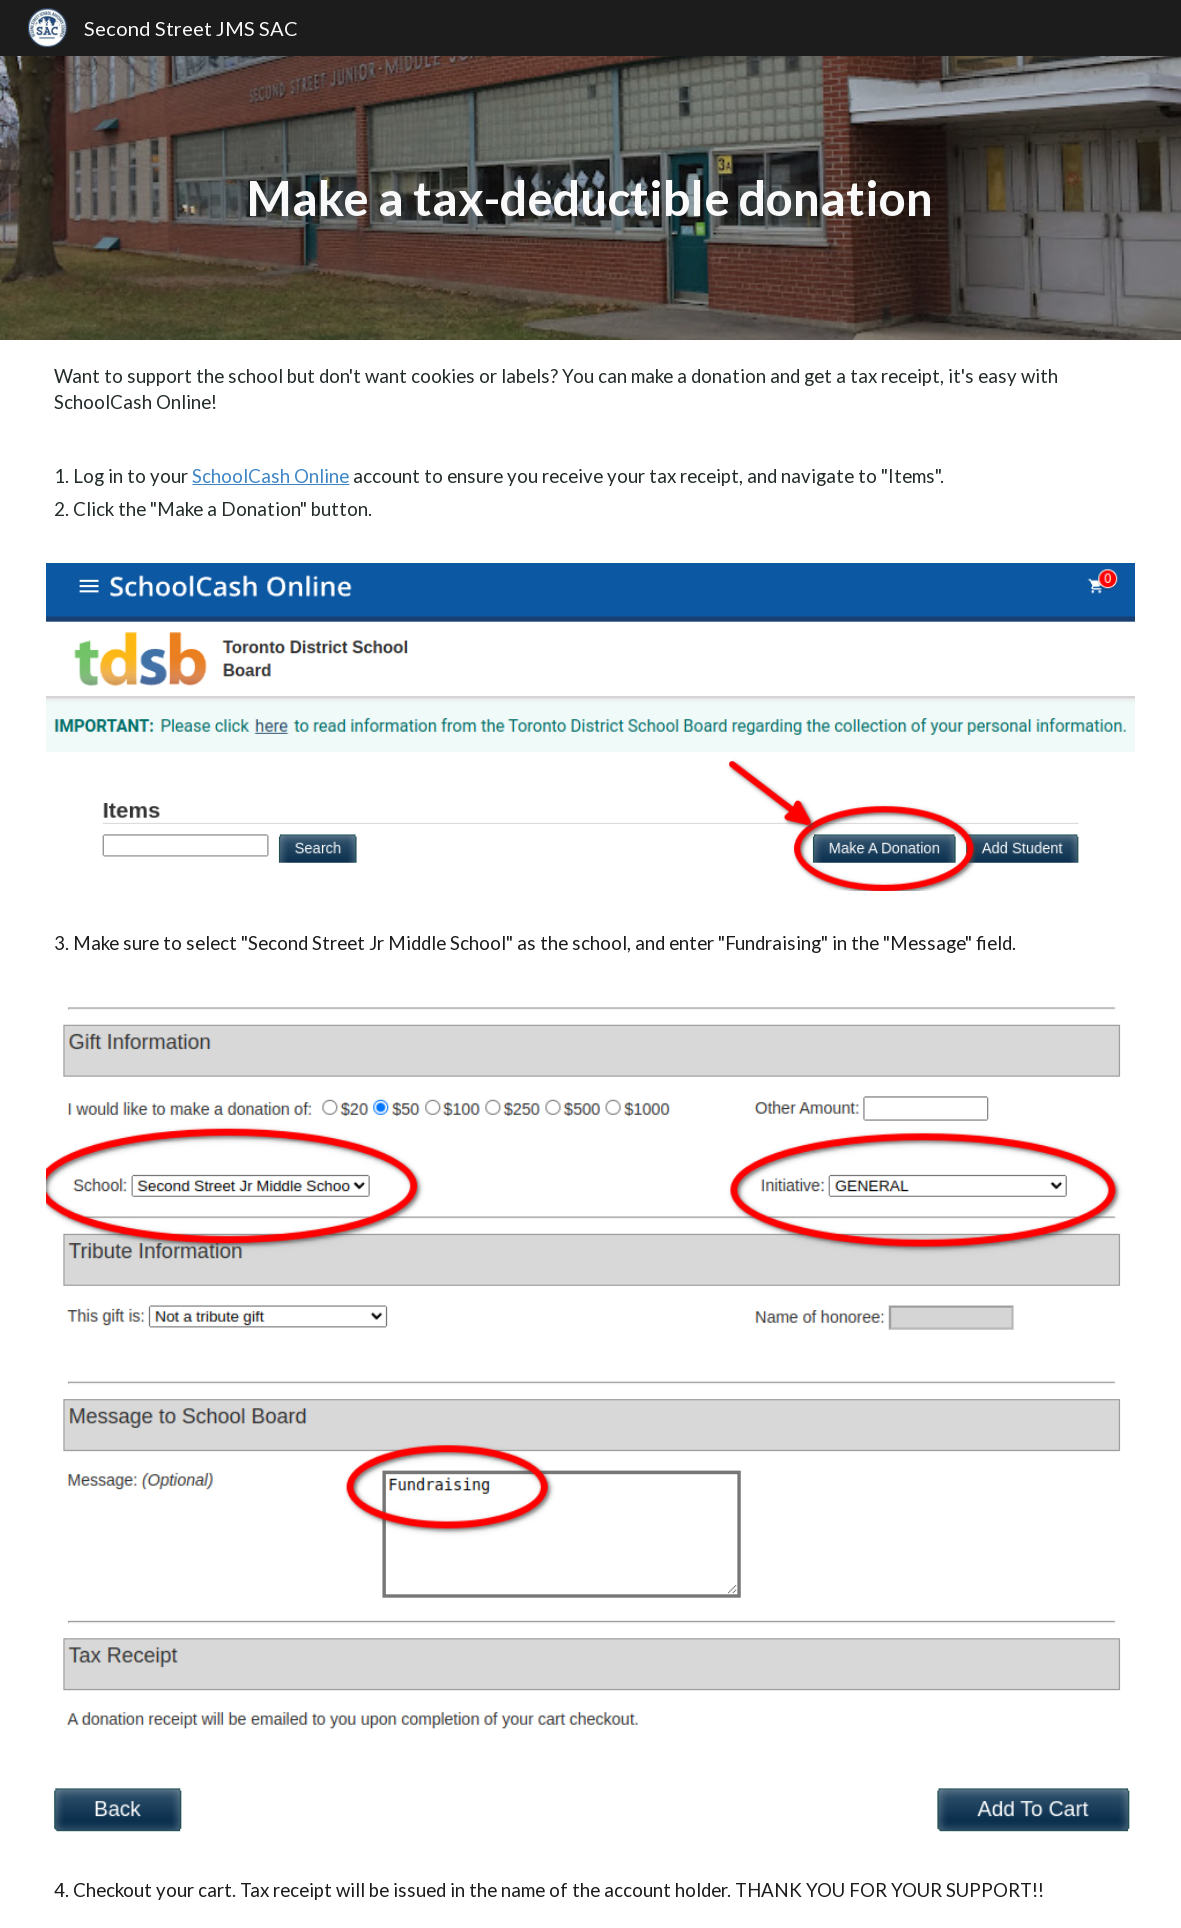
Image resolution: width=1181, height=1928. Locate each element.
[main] (590, 198)
